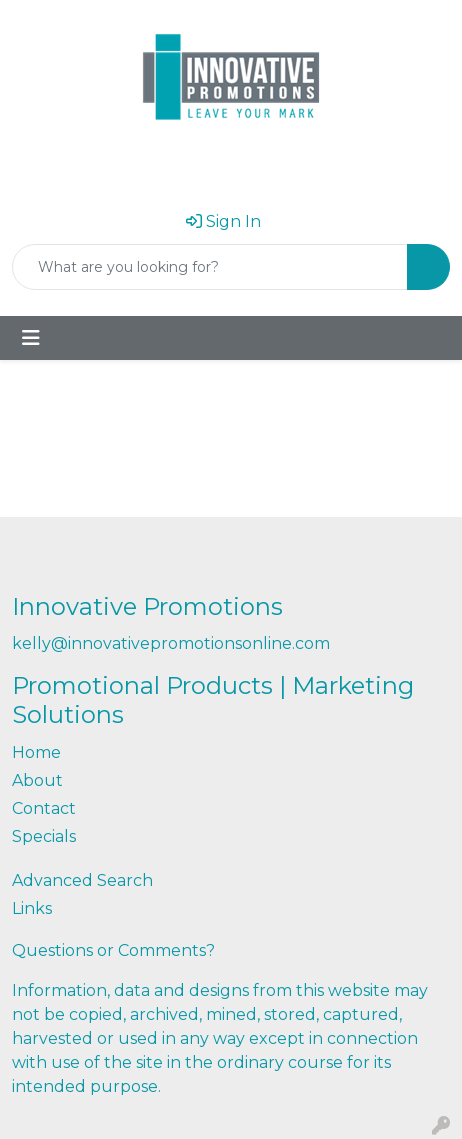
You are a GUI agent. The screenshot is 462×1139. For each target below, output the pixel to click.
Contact (44, 808)
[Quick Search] (210, 267)
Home (36, 752)
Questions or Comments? (113, 950)
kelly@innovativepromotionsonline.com (171, 643)
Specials (44, 836)
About (37, 780)
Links (32, 908)
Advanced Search (82, 880)
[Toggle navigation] (31, 338)
